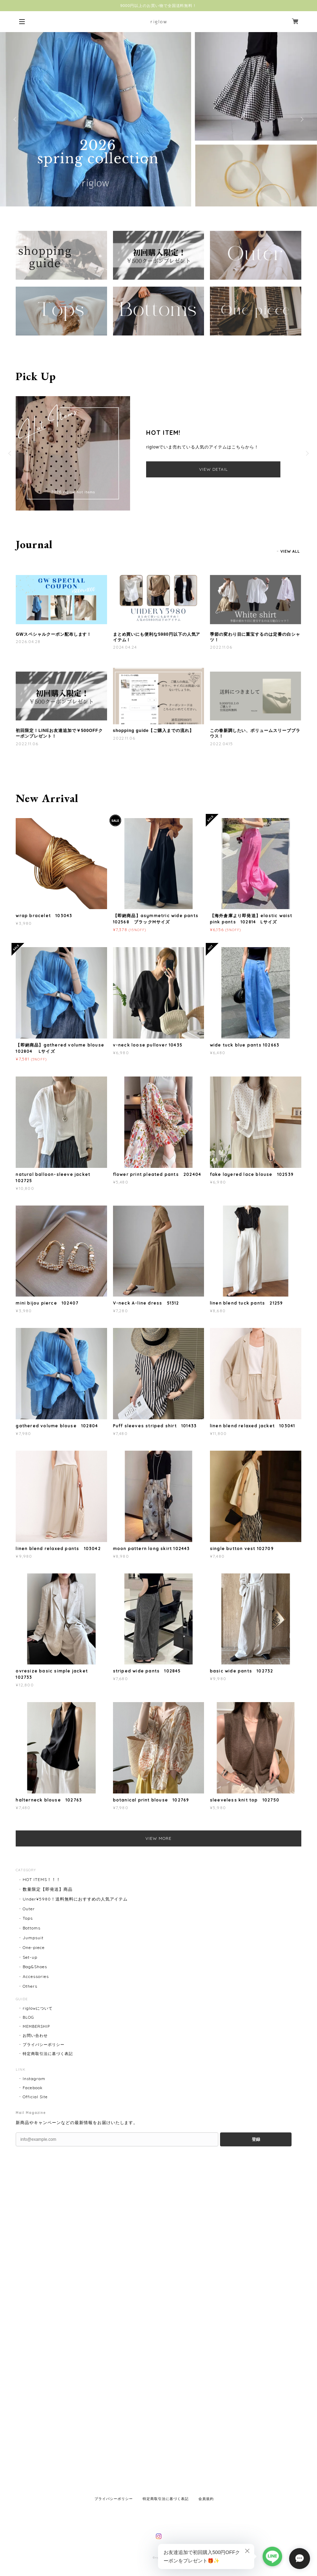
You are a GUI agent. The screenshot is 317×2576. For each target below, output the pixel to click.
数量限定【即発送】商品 (48, 1889)
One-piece (34, 1947)
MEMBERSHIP (36, 2026)
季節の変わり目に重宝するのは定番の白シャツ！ (255, 637)
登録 (256, 2139)
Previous (16, 119)
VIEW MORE (158, 1838)
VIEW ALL (290, 551)
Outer (29, 1908)
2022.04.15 (221, 743)
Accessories (36, 1976)
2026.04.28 (28, 641)
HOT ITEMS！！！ (42, 1879)
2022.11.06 (221, 647)
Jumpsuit (33, 1937)
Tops (28, 1918)
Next (301, 119)
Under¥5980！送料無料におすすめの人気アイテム (75, 1899)
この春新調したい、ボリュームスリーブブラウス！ (255, 733)
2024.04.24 (125, 647)
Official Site (35, 2096)
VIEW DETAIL (213, 469)
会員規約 (206, 2499)
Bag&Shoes (35, 1966)
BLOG (28, 2017)
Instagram (34, 2078)
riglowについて (38, 2008)
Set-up (30, 1957)
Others (30, 1986)
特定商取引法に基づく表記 (48, 2053)
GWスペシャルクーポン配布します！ (53, 634)
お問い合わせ (35, 2035)
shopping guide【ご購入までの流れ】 (153, 730)
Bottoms (31, 1928)
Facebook (33, 2087)
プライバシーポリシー (44, 2044)
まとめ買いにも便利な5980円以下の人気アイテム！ (157, 637)
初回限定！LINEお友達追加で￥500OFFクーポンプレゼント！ (59, 733)
